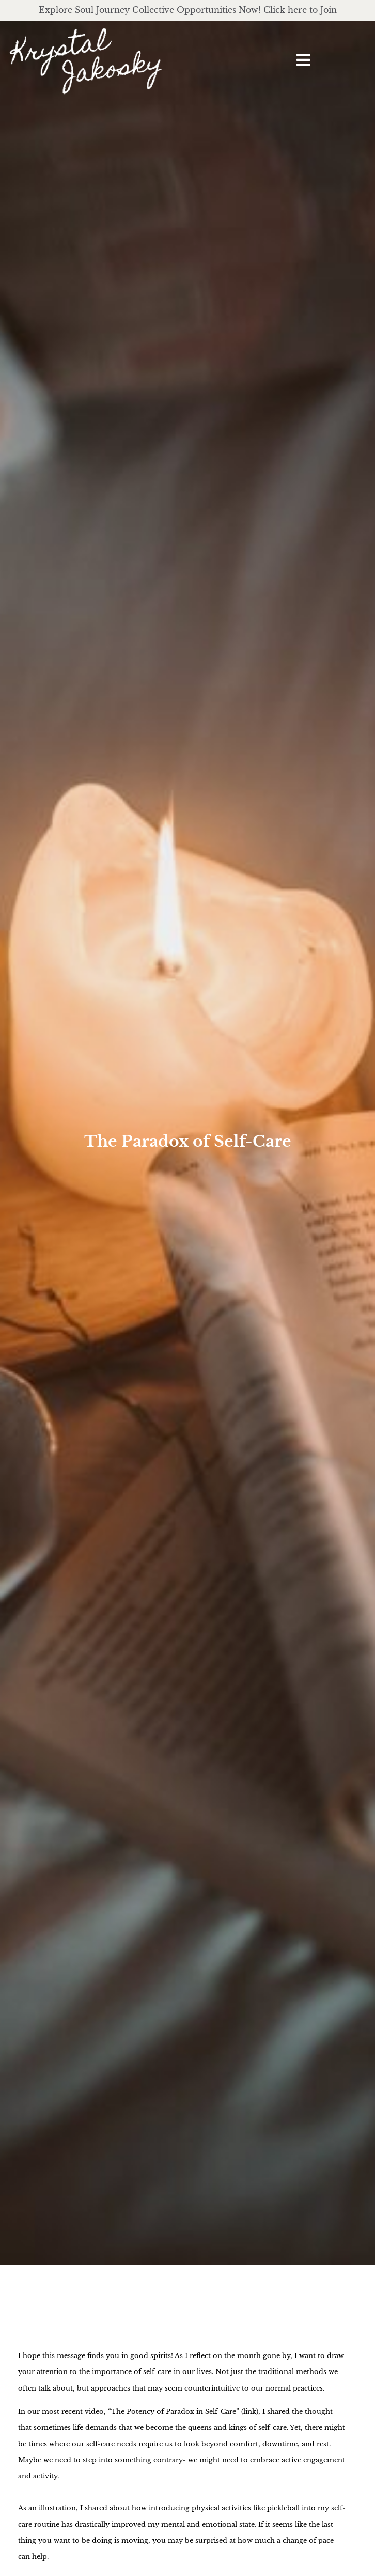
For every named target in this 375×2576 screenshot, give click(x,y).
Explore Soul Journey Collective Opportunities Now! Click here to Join (188, 10)
